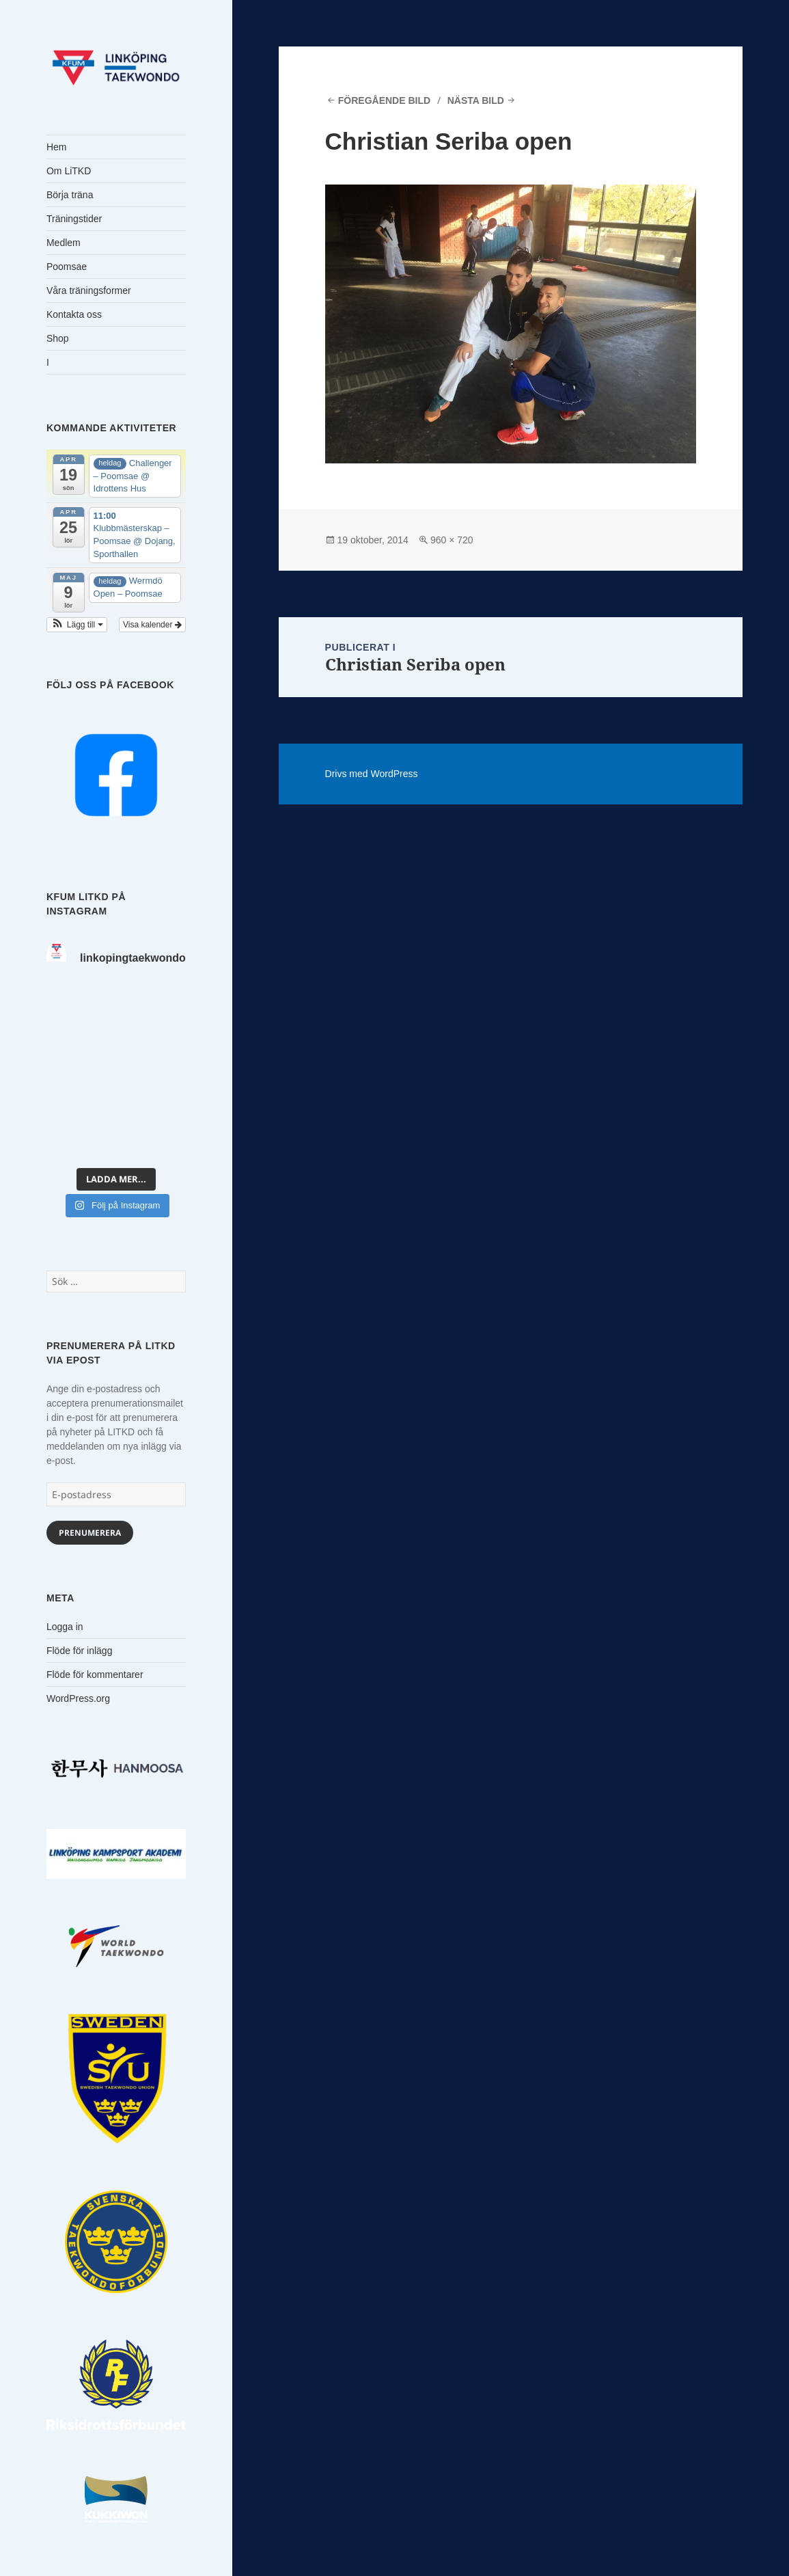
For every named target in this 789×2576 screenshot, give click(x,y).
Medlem (63, 242)
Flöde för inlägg (79, 1650)
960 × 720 (451, 539)
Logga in (64, 1626)
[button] (77, 625)
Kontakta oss (74, 314)
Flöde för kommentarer (94, 1674)
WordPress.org (78, 1698)
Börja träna (69, 194)
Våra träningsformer (88, 290)
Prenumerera (90, 1532)
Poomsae (66, 266)
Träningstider (74, 218)
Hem (56, 146)
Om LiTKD (68, 170)
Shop (57, 338)
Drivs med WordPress (371, 773)
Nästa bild (475, 100)
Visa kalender (152, 624)
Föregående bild (384, 100)
